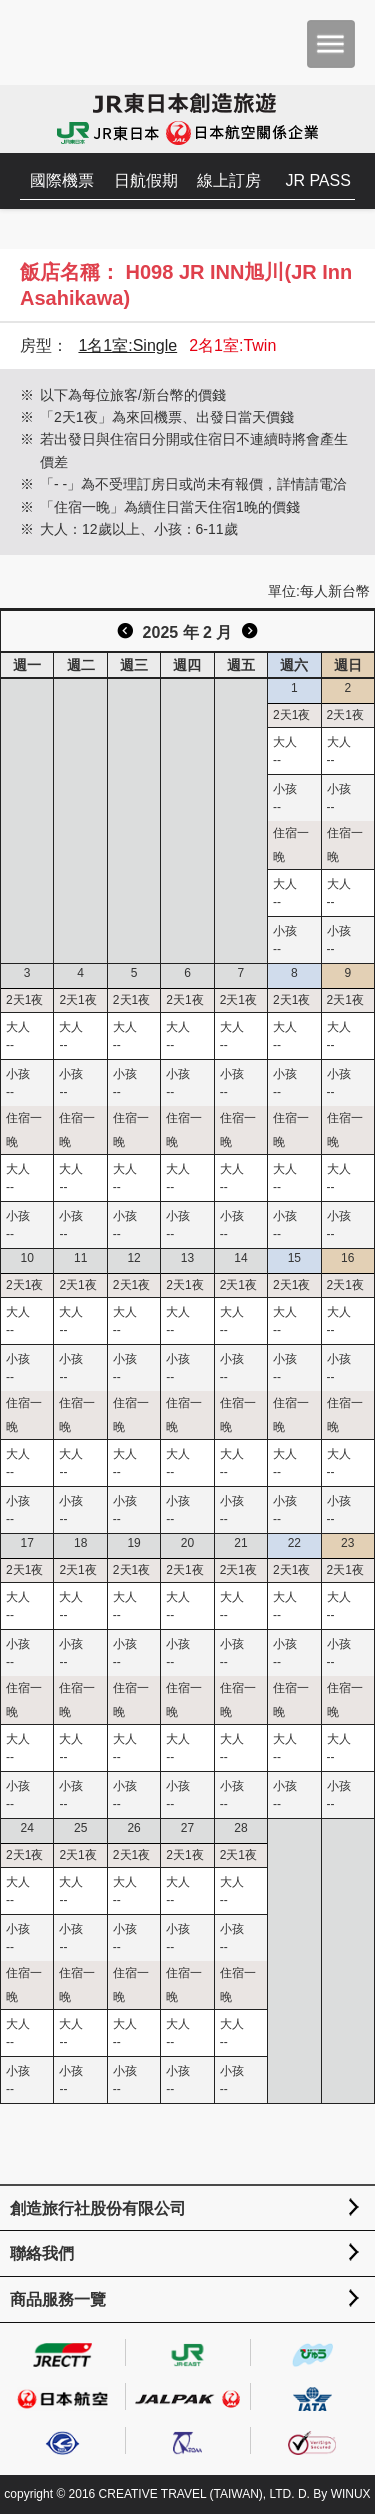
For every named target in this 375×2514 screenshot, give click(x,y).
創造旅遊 (75, 42)
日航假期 (146, 180)
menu (331, 44)
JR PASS (318, 180)
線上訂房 (229, 180)
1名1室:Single (127, 345)
